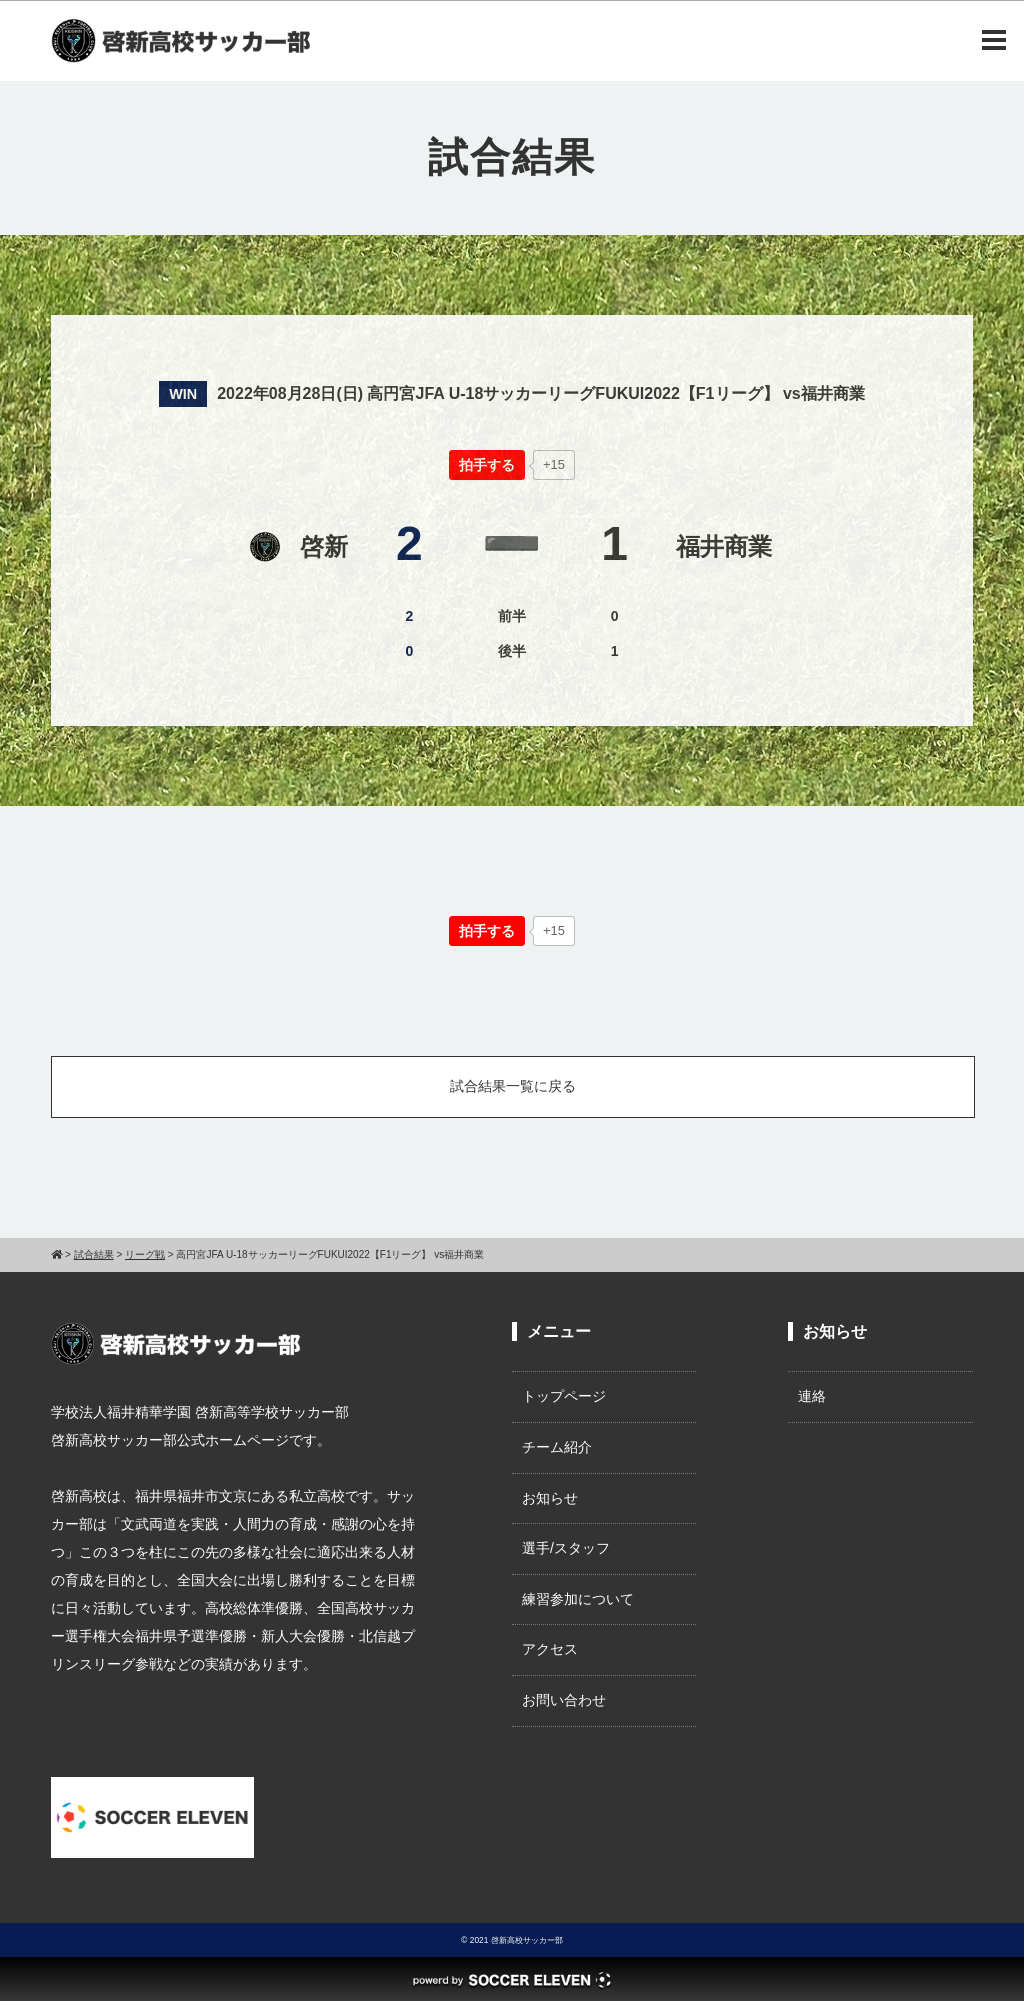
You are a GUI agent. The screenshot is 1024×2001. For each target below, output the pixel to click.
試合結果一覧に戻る (513, 1086)
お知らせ (550, 1498)
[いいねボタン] (487, 465)
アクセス (550, 1649)
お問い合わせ (564, 1700)
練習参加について (578, 1599)
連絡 (812, 1396)
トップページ (564, 1396)
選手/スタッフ (566, 1548)
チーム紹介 (557, 1447)
